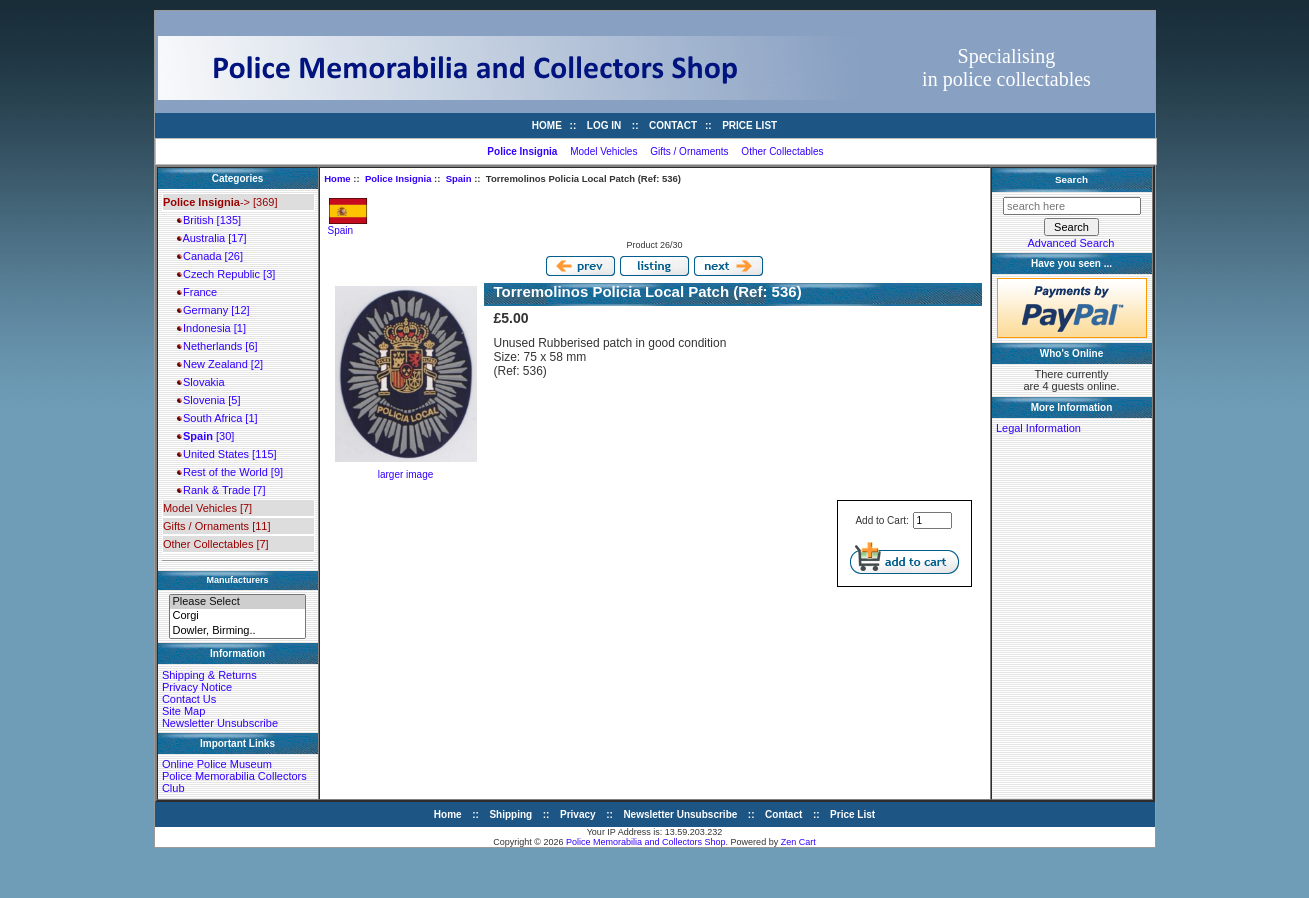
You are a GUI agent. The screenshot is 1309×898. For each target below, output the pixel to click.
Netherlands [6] (217, 346)
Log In (604, 125)
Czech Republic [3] (226, 274)
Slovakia (201, 382)
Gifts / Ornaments (689, 151)
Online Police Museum (217, 764)
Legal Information (1038, 428)
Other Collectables (782, 151)
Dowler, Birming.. (237, 631)
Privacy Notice (197, 687)
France (197, 292)
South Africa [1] (217, 418)
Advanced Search (1071, 243)
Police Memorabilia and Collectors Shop (646, 842)
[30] (205, 436)
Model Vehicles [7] (207, 508)
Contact (673, 125)
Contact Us (189, 699)
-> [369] (220, 202)
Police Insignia (398, 178)
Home (547, 125)
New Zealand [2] (220, 364)
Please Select (237, 602)
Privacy (578, 814)
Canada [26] (210, 256)
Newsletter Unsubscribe (220, 723)
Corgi (237, 616)
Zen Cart (798, 842)
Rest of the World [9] (230, 472)
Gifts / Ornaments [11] (217, 526)
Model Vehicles (603, 151)
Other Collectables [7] (216, 544)
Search (1071, 179)
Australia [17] (212, 238)
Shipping (510, 814)
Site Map (183, 711)
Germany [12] (213, 310)
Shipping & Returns (209, 675)
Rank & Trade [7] (221, 490)
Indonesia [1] (211, 328)
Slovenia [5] (209, 400)
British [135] (209, 220)
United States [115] (227, 454)
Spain (459, 178)
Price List (749, 125)
